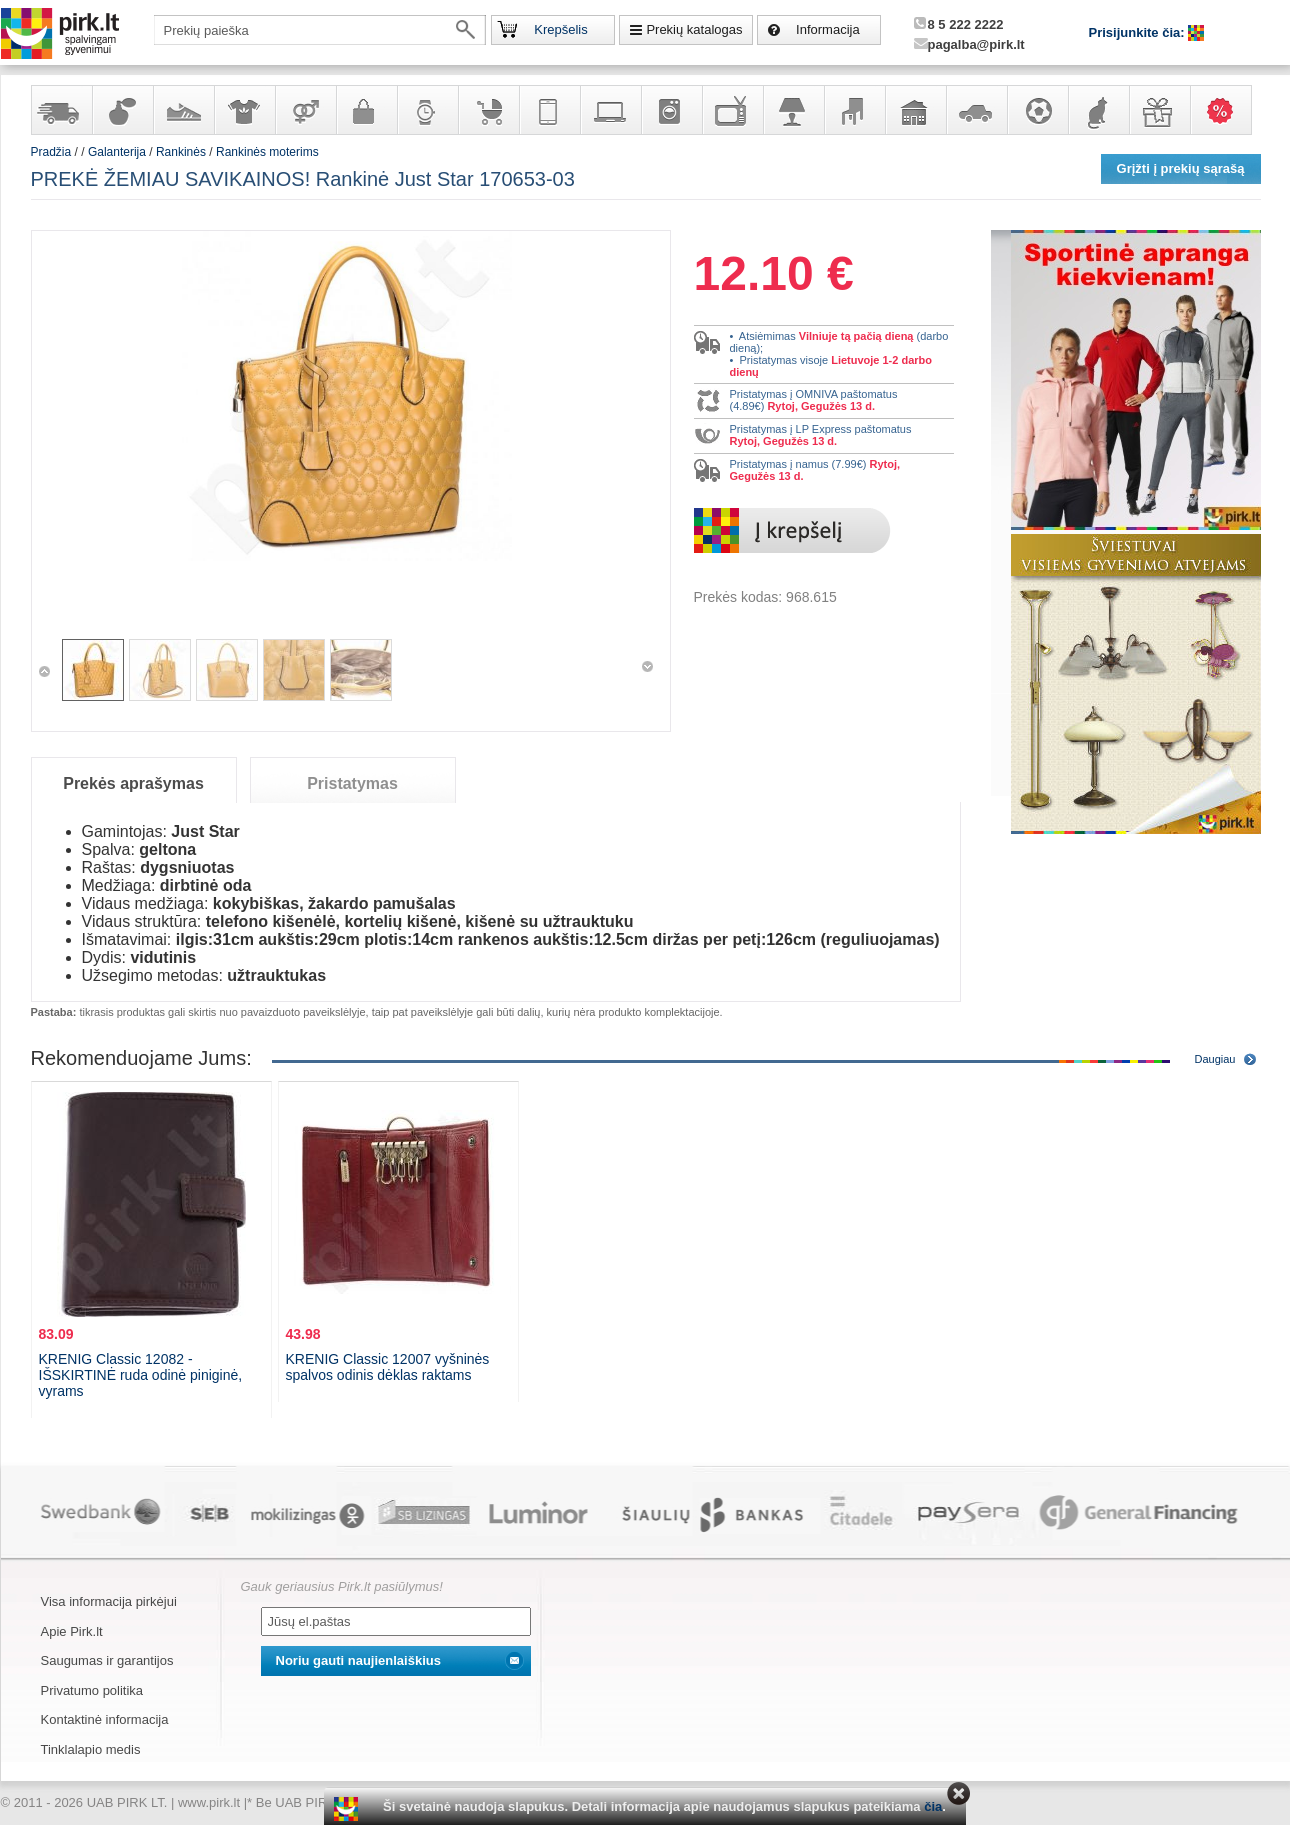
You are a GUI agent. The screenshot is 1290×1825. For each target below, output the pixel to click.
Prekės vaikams (488, 110)
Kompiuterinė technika (610, 110)
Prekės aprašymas (133, 783)
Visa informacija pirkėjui (109, 1601)
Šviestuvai (793, 110)
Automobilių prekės (976, 110)
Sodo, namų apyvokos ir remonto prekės (915, 110)
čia (933, 1806)
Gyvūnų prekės (1098, 110)
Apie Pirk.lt (72, 1631)
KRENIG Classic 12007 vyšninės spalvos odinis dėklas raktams (388, 1367)
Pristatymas (352, 783)
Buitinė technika (671, 110)
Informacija (828, 29)
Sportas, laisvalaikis (1037, 110)
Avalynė (183, 110)
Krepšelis (560, 29)
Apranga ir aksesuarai (244, 110)
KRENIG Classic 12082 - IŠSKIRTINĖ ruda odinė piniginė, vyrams (141, 1375)
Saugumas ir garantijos (107, 1660)
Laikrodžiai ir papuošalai (427, 110)
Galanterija (366, 110)
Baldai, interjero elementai (854, 110)
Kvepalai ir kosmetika (122, 110)
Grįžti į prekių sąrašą (1181, 168)
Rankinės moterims (267, 152)
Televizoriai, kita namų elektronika (732, 110)
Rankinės (181, 152)
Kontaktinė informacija (105, 1719)
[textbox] (320, 30)
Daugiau (1215, 1059)
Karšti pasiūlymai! (1227, 110)
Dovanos (1159, 110)
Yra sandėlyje (61, 110)
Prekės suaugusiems (305, 110)
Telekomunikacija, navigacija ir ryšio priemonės (549, 110)
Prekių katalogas (694, 29)
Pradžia (51, 152)
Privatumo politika (92, 1690)
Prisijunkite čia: (1139, 32)
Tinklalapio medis (91, 1749)
